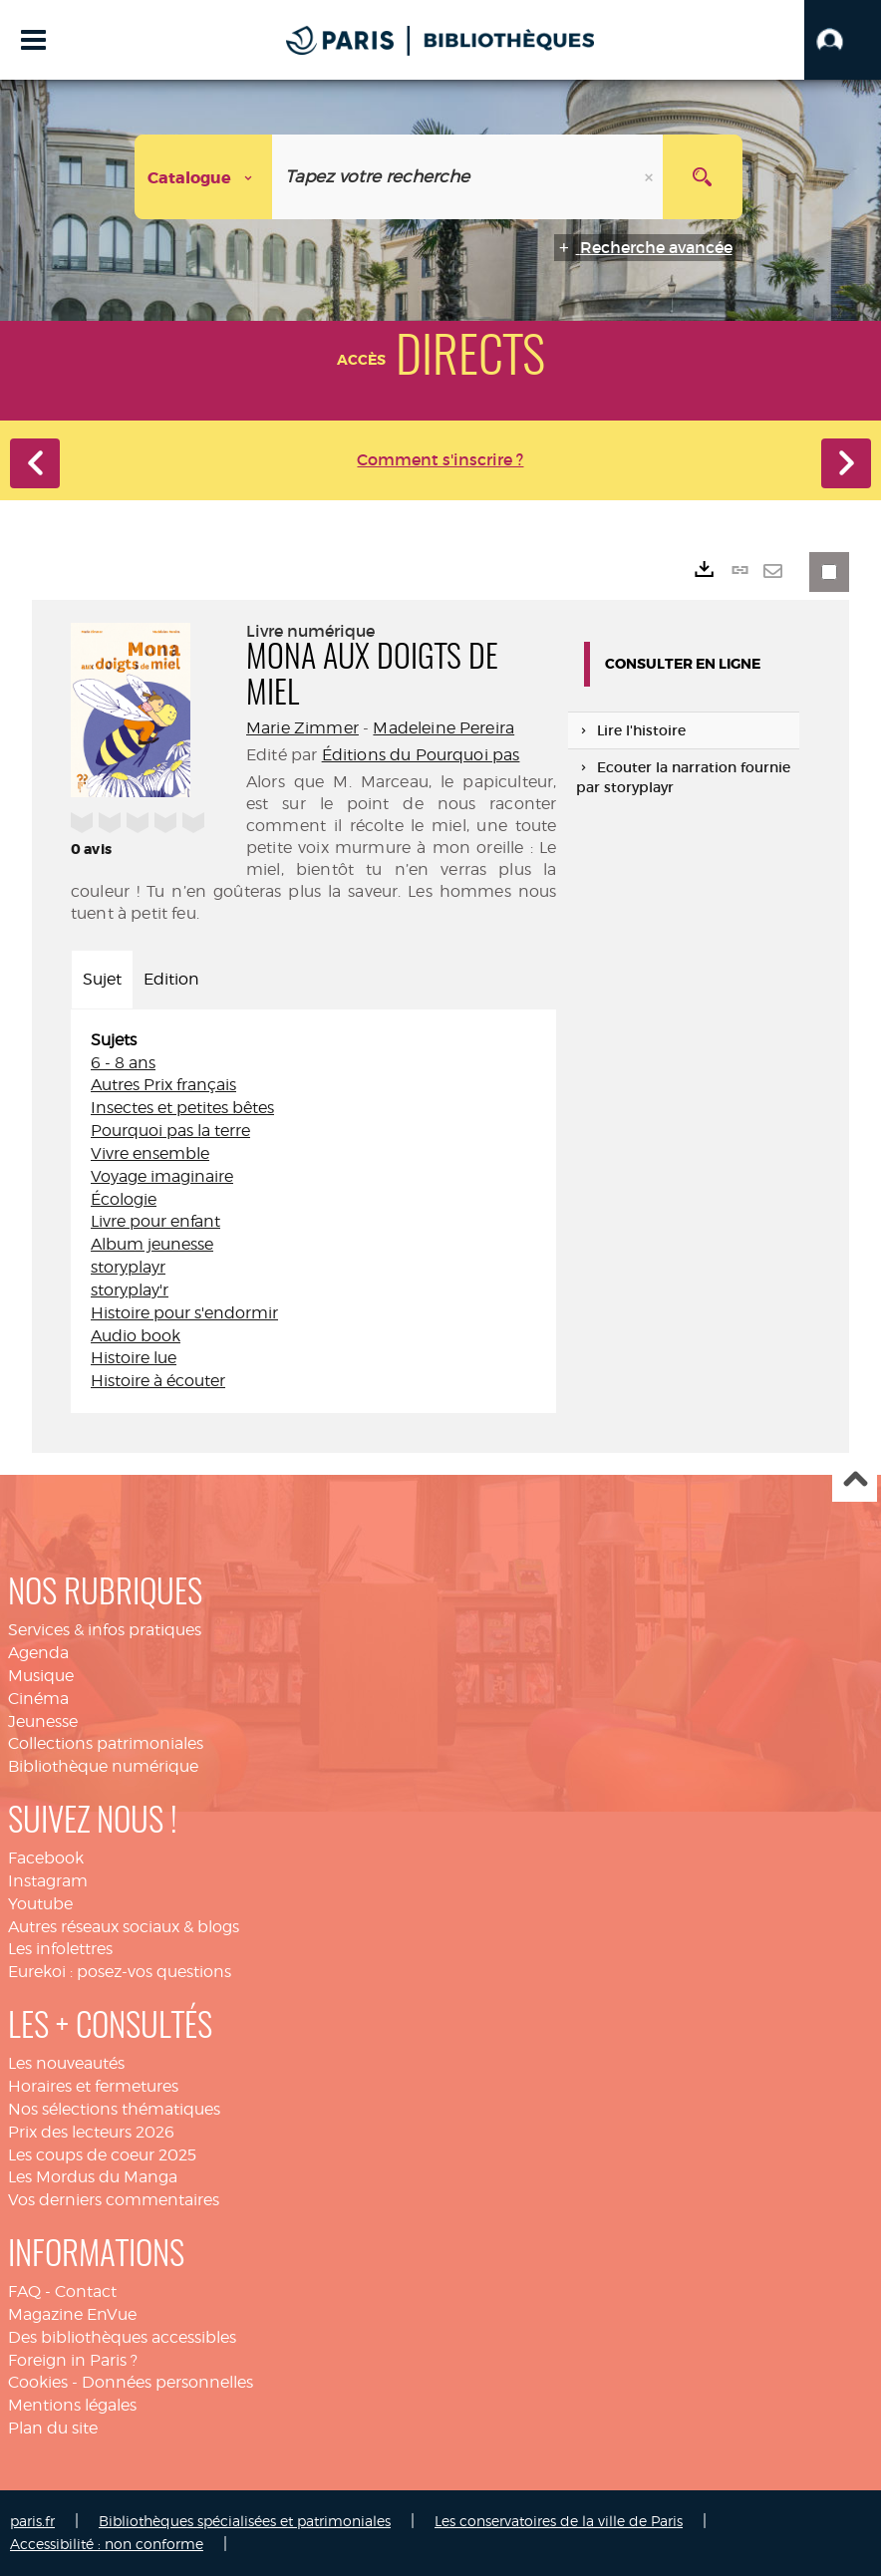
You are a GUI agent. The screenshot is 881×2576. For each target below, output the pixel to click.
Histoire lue (133, 1357)
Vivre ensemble (150, 1153)
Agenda (38, 1652)
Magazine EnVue (72, 2314)
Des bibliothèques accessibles (122, 2337)
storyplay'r (129, 1290)
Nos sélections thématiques (114, 2109)
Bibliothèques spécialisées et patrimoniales (245, 2520)
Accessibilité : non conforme (106, 2543)
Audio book (135, 1335)
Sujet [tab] (102, 979)
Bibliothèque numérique (103, 1766)
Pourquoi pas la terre (170, 1130)
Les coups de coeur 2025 (102, 2155)
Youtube (40, 1903)
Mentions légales (72, 2405)
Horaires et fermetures (93, 2086)
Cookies (38, 2382)
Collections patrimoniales (105, 1743)
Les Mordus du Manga (92, 2176)
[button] (842, 40)
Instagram (48, 1880)
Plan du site (53, 2428)
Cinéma (38, 1698)
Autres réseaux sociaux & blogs (123, 1926)
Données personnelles (167, 2382)
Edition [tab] (171, 979)
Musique (41, 1675)
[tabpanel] (313, 1211)
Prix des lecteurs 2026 (91, 2132)
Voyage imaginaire (162, 1176)
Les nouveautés (66, 2063)
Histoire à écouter (158, 1380)
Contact (86, 2291)
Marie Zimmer (302, 727)
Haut (854, 1480)
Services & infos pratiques (104, 1629)
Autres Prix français (163, 1084)
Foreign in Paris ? (73, 2360)
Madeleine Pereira (443, 727)
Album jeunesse (152, 1244)
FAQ (24, 2291)
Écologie (123, 1199)
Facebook (46, 1858)
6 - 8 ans (123, 1062)
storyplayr (128, 1267)
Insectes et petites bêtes (182, 1107)
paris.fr (32, 2520)
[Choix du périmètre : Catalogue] (203, 177)
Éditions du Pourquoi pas (421, 754)
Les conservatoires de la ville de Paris (559, 2520)
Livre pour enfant (155, 1221)
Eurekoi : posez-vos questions (119, 1971)
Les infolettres (60, 1948)
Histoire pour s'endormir (184, 1312)
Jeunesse (43, 1721)
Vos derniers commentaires (113, 2199)
